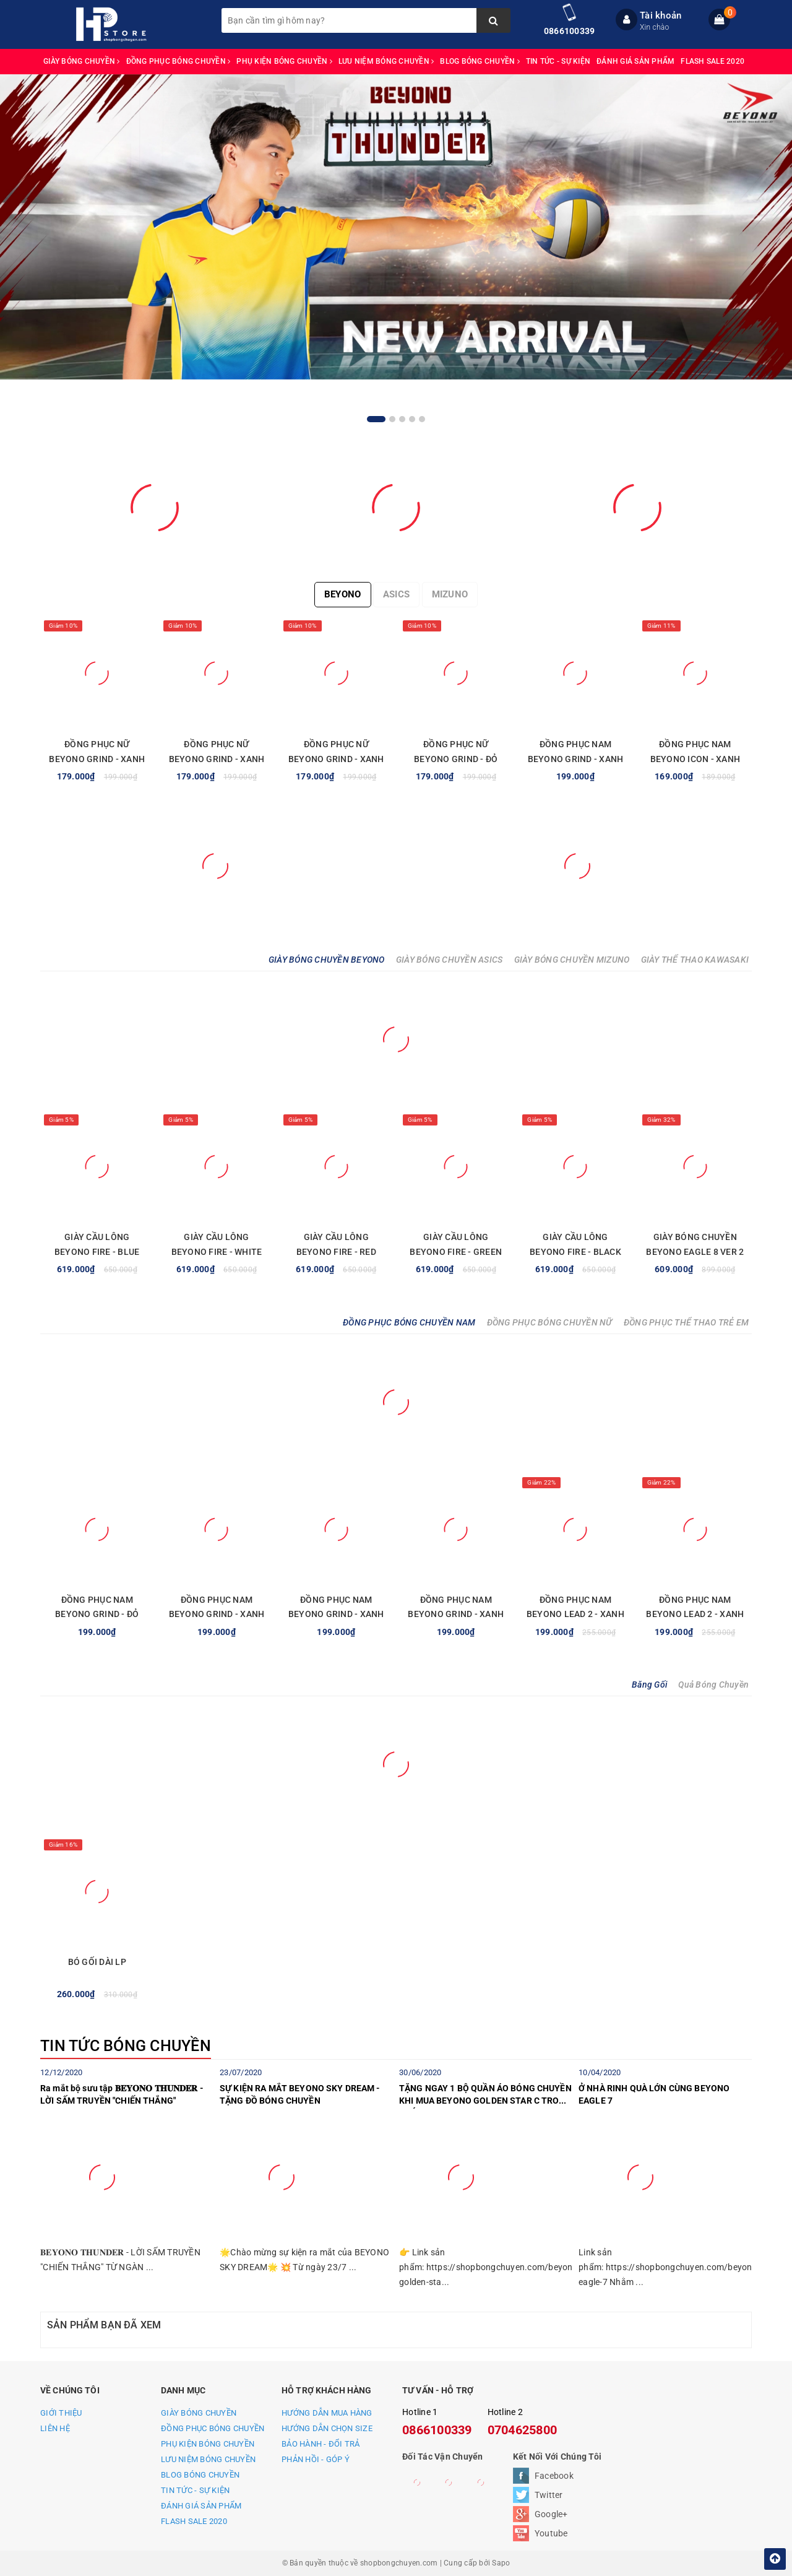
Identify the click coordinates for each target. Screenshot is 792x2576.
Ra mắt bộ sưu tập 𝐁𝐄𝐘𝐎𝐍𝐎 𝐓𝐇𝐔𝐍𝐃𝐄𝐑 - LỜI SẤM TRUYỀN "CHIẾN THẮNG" (122, 2094)
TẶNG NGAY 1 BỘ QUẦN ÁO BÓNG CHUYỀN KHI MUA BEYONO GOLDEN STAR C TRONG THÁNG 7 (485, 2096)
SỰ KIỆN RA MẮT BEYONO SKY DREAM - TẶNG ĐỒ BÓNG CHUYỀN (300, 2094)
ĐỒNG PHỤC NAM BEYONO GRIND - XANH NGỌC (217, 1614)
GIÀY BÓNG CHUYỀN (81, 61)
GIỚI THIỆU (61, 2413)
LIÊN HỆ (55, 2428)
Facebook (554, 2476)
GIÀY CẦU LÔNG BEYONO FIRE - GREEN (456, 1244)
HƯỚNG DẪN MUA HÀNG (327, 2413)
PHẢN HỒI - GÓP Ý (316, 2459)
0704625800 (522, 2429)
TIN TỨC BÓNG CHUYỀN (125, 2046)
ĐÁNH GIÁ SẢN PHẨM (635, 61)
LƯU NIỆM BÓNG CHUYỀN (386, 61)
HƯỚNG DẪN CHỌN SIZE (327, 2428)
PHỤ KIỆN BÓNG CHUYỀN (284, 61)
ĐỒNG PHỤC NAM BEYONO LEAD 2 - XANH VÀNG (695, 1614)
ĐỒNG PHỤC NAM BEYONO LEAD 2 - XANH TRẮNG (575, 1614)
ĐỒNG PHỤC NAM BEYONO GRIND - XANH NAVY (336, 1614)
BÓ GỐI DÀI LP (97, 1962)
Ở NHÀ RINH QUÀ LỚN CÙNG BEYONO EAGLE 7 (654, 2094)
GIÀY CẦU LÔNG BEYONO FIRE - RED (336, 1244)
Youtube (551, 2533)
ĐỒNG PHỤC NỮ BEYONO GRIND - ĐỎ (455, 751)
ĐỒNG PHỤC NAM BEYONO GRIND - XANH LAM (576, 759)
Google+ (551, 2514)
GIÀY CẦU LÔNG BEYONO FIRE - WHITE (216, 1244)
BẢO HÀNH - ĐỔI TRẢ (321, 2443)
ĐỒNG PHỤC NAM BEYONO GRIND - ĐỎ (97, 1607)
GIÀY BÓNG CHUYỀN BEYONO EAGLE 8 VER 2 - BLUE (695, 1252)
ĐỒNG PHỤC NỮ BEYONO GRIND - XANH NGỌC (336, 759)
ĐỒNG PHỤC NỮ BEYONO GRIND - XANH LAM (97, 759)
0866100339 (569, 31)
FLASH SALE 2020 (712, 61)
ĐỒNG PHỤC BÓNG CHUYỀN (178, 61)
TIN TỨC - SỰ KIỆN (558, 61)
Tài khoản (660, 15)
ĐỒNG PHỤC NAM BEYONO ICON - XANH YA (695, 759)
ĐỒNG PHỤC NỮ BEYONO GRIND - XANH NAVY (217, 759)
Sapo (501, 2563)
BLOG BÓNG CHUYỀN (480, 61)
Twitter (549, 2495)
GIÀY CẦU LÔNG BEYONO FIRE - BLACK (575, 1244)
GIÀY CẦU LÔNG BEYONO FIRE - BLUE (97, 1244)
